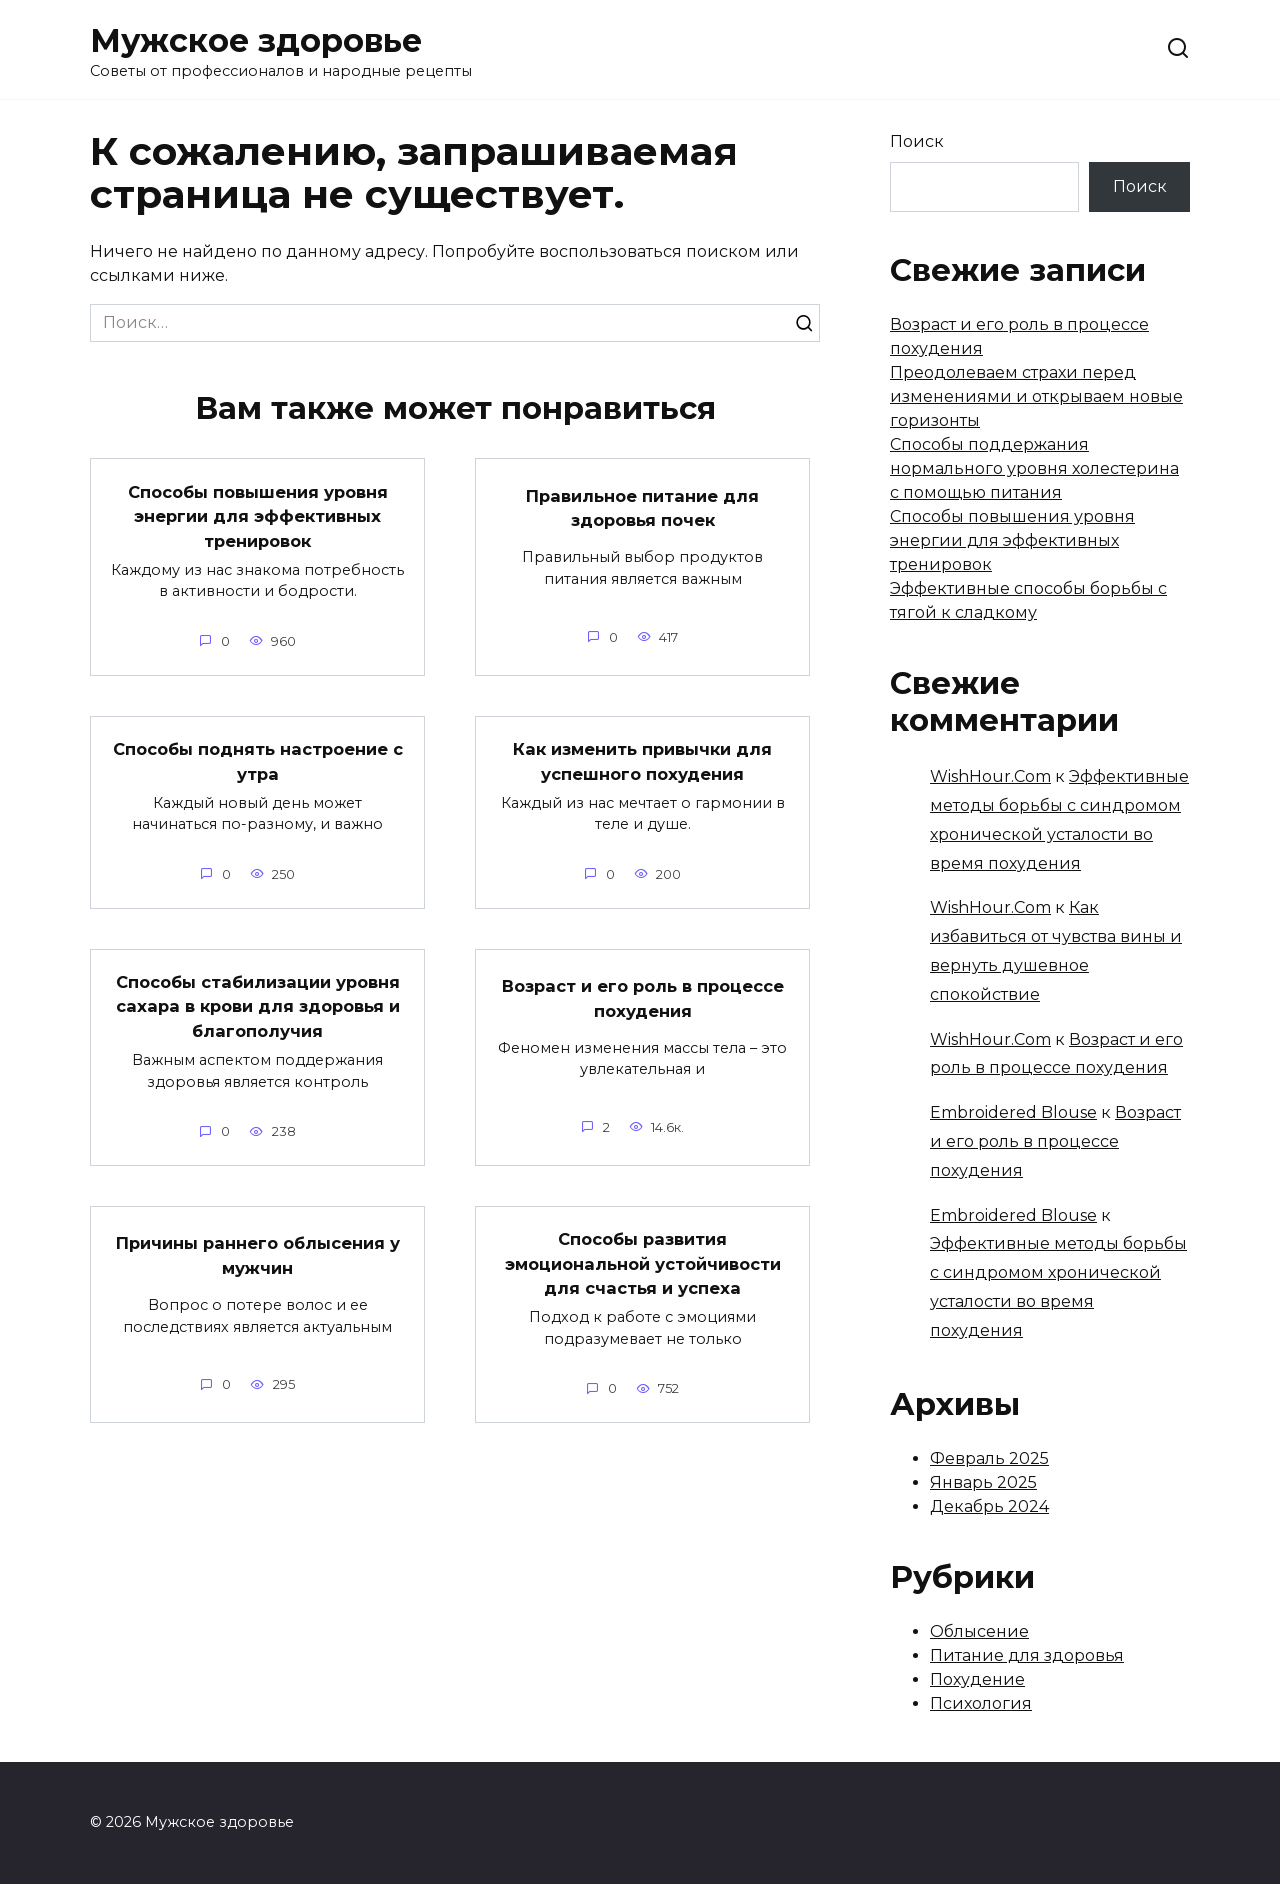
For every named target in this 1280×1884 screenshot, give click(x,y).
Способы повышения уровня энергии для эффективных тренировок (258, 515)
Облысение (979, 1631)
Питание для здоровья (1027, 1655)
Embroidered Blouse (1013, 1112)
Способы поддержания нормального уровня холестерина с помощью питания (1034, 468)
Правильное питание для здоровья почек (643, 507)
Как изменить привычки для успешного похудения (643, 761)
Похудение (977, 1679)
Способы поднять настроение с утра (257, 761)
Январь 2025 (983, 1482)
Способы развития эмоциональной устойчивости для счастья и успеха (643, 1276)
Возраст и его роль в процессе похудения (643, 999)
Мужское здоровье (256, 40)
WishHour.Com (990, 776)
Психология (981, 1703)
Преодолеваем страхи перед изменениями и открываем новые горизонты (1036, 396)
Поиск (917, 141)
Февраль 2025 (989, 1458)
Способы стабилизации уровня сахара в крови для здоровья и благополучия (258, 1007)
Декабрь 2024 (989, 1506)
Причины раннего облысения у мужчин (258, 1261)
